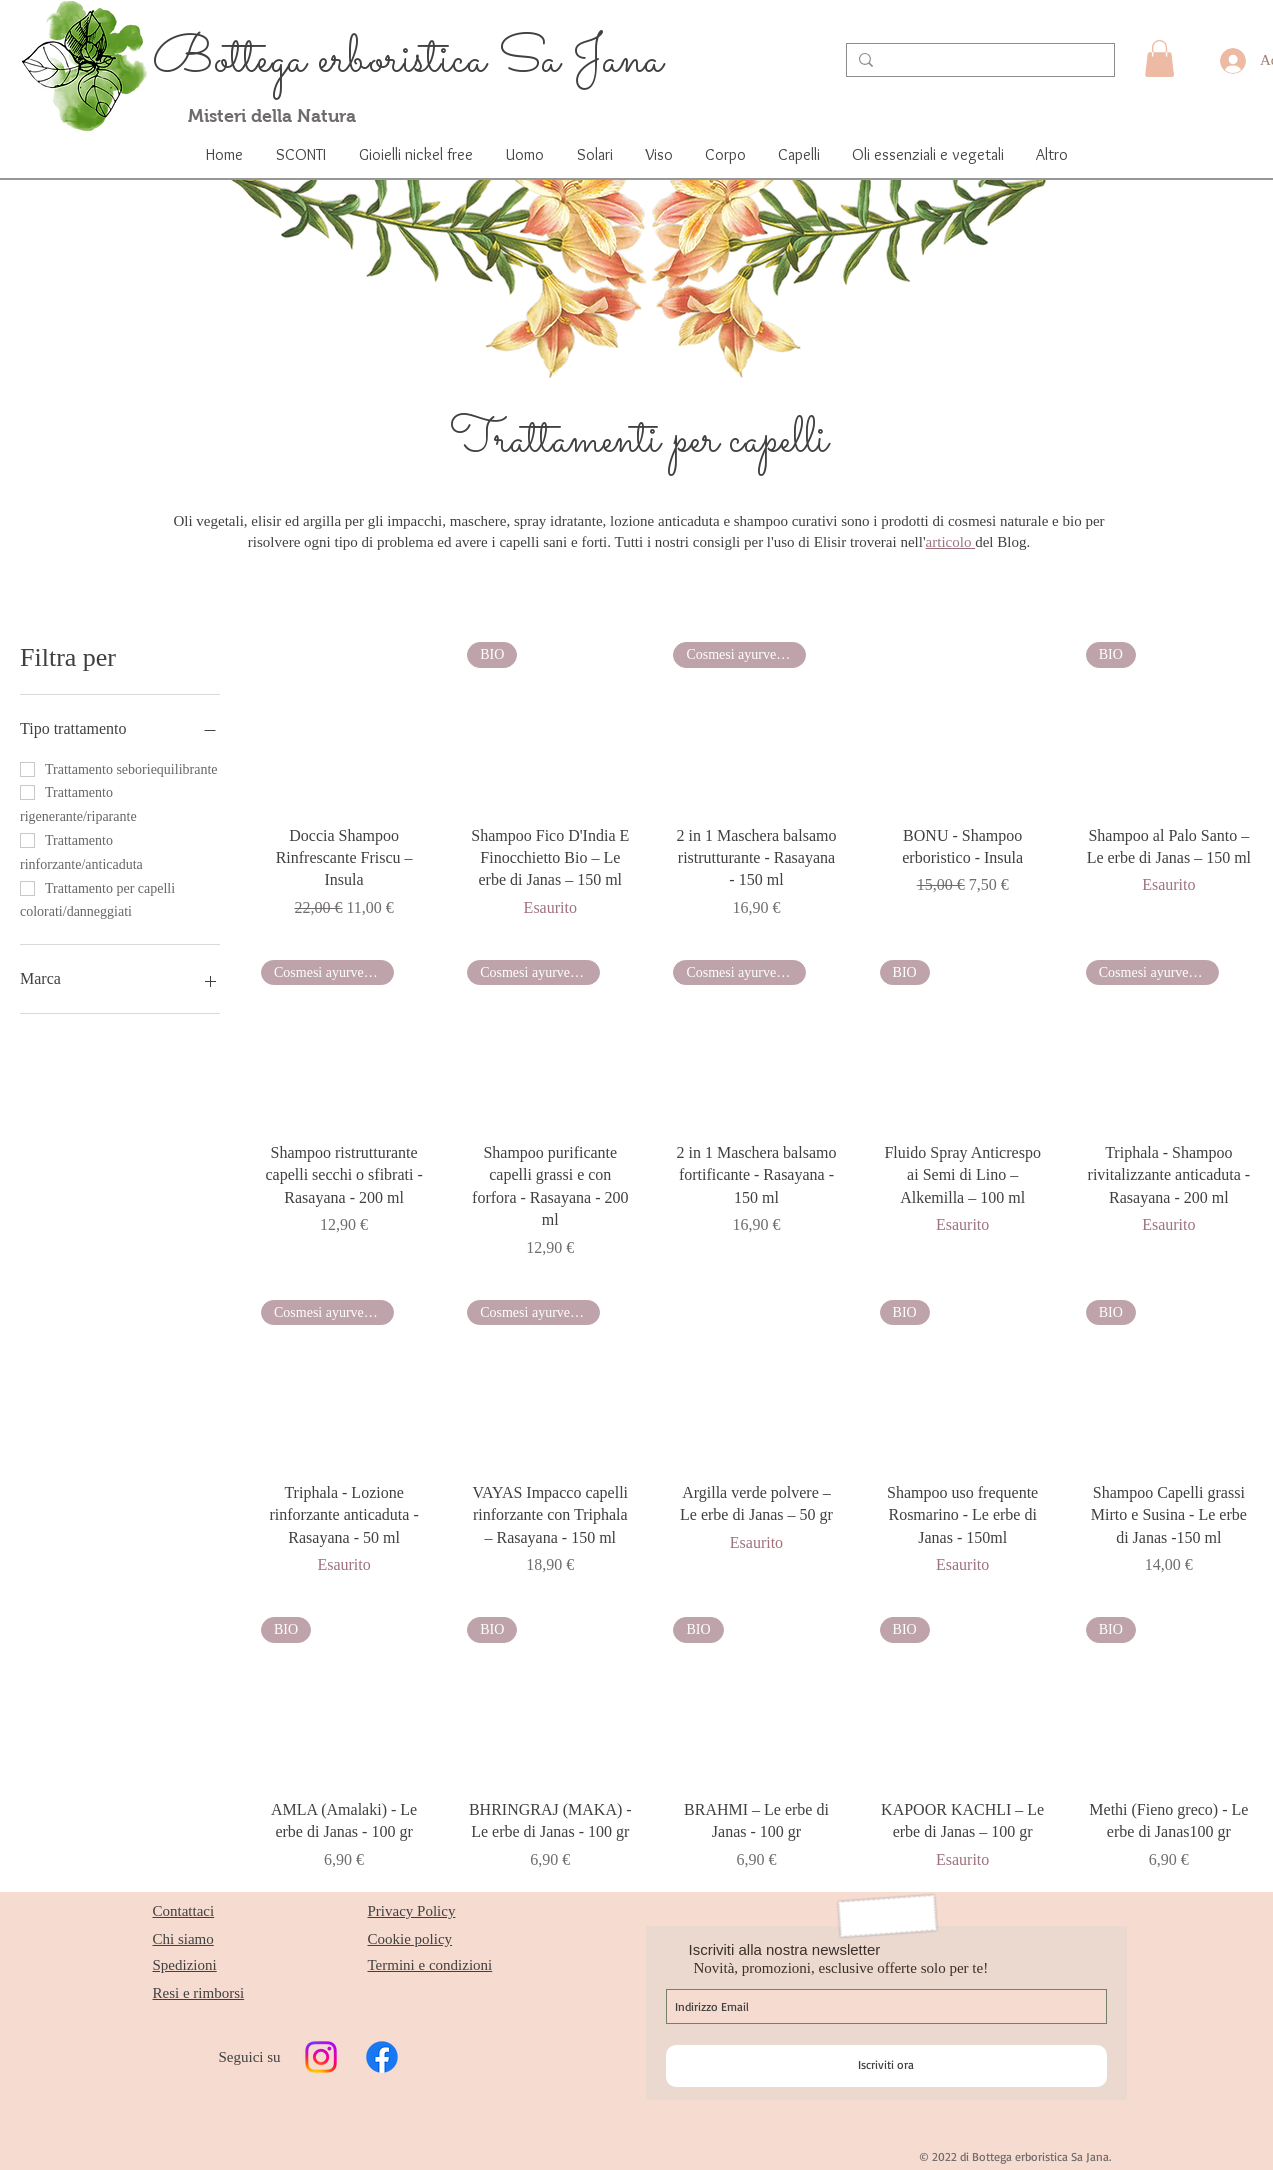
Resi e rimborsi (199, 1993)
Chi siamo (183, 1939)
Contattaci (184, 1911)
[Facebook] (382, 2057)
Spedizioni (185, 1965)
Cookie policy (410, 1939)
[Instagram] (321, 2057)
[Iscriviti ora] (886, 2066)
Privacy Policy (412, 1911)
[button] (1159, 58)
